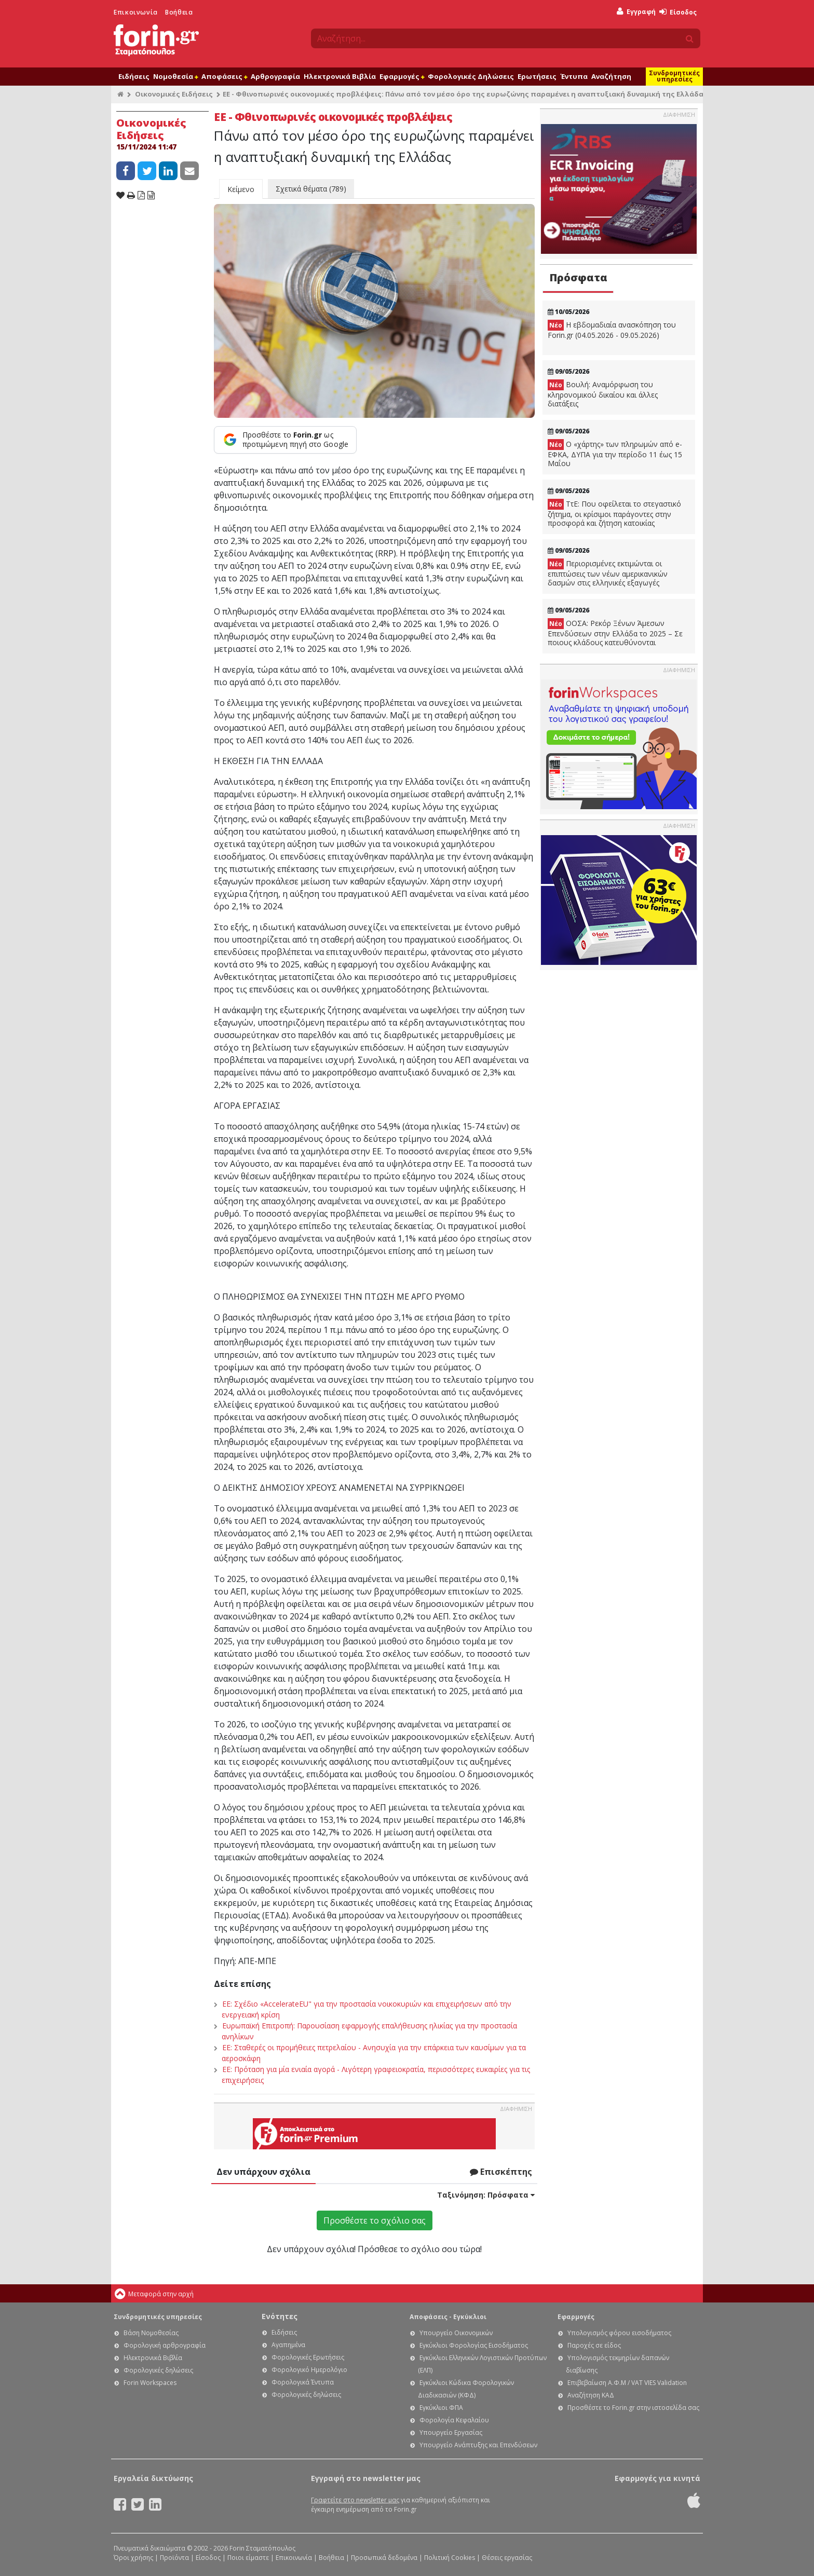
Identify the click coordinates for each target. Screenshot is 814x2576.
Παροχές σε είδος (594, 2345)
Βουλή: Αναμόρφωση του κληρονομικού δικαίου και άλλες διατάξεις (603, 393)
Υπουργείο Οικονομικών (456, 2332)
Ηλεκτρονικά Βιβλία (340, 76)
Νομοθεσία (175, 76)
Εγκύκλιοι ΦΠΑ (441, 2407)
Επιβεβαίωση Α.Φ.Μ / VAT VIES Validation (627, 2382)
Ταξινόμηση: (486, 2195)
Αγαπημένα (288, 2344)
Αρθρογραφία (275, 76)
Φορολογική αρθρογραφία (165, 2345)
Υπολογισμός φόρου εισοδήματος (619, 2332)
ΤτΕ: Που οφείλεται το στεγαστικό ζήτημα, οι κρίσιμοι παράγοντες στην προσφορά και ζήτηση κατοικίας (614, 513)
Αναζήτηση (611, 76)
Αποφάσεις (224, 76)
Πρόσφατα (578, 277)
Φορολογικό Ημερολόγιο (309, 2369)
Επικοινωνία (136, 12)
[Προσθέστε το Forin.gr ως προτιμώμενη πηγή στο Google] (285, 439)
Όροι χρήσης (133, 2557)
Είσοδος (678, 12)
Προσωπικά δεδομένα (384, 2557)
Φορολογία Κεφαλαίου (454, 2420)
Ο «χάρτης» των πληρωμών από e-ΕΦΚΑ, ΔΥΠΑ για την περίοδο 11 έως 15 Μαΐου (615, 453)
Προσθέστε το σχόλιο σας (374, 2220)
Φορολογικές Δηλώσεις (471, 76)
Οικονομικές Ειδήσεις (174, 94)
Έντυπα (574, 76)
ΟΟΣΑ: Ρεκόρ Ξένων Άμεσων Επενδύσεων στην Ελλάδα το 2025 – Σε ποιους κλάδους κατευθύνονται (615, 632)
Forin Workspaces (150, 2382)
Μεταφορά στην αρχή (161, 2293)
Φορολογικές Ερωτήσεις (308, 2357)
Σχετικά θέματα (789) (311, 189)
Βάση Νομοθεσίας (151, 2332)
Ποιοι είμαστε (248, 2557)
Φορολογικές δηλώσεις (158, 2370)
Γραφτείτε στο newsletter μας (355, 2500)
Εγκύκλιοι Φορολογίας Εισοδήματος (473, 2345)
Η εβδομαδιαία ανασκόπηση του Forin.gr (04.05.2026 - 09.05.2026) (612, 330)
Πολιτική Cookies (449, 2557)
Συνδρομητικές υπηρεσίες (674, 76)
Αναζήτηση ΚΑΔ (590, 2395)
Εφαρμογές (401, 76)
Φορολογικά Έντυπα (303, 2382)
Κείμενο (240, 189)
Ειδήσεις (134, 76)
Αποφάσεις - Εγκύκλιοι (448, 2316)
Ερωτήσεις (537, 76)
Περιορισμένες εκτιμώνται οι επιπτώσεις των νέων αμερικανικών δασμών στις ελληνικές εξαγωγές (608, 573)
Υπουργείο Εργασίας (450, 2432)
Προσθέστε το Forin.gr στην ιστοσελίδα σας (633, 2407)
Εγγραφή (636, 11)
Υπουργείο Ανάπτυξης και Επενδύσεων (478, 2445)
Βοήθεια (179, 12)
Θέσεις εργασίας (507, 2557)
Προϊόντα (174, 2557)
